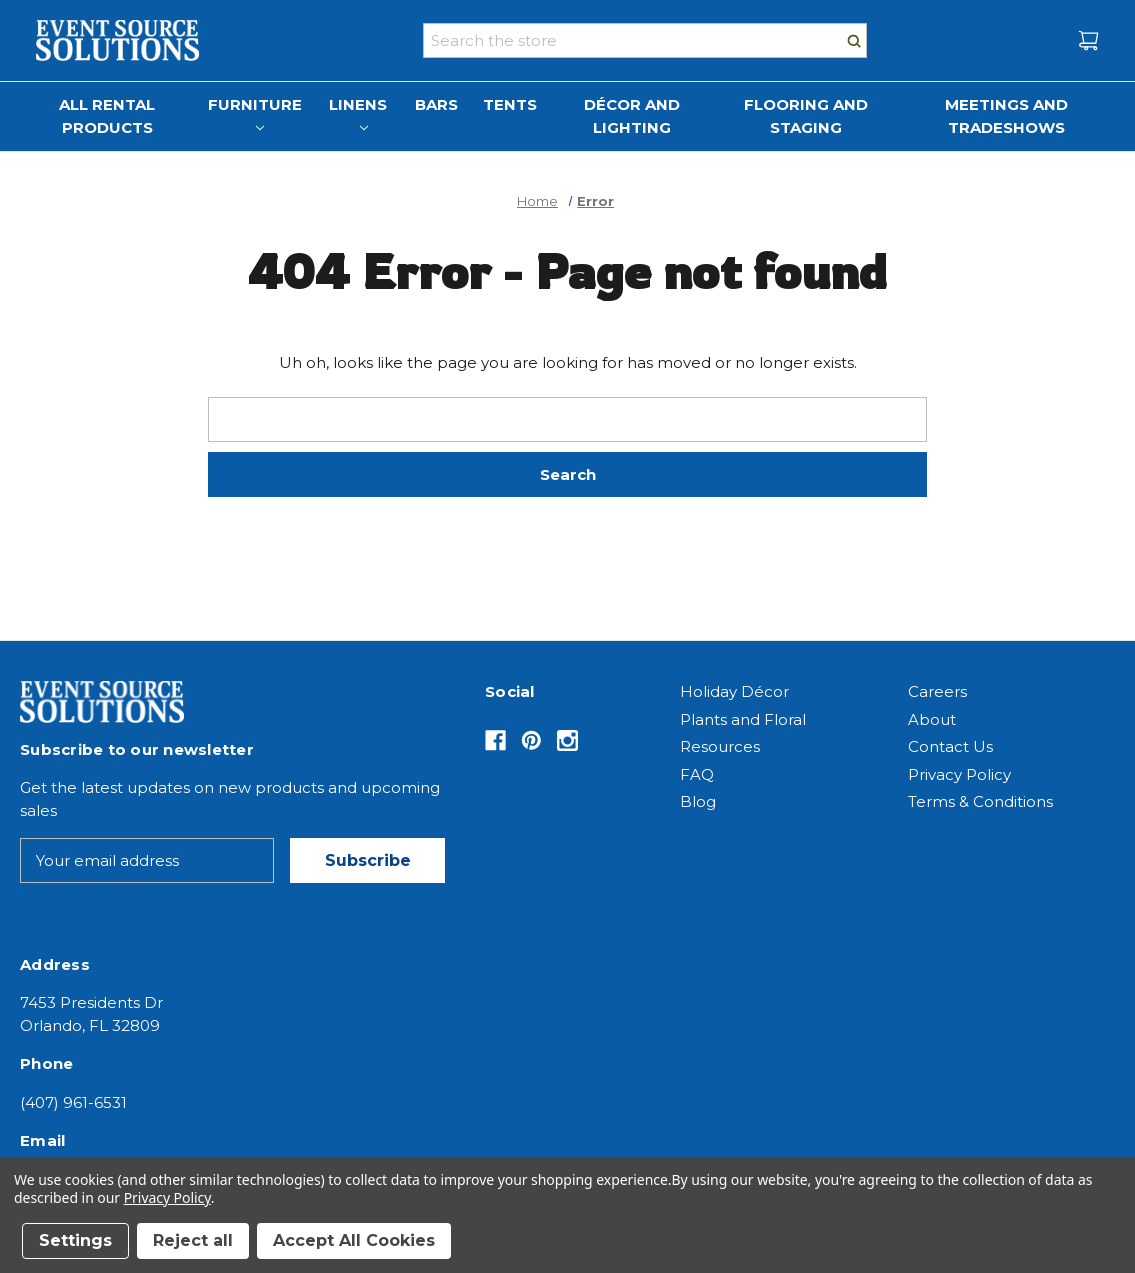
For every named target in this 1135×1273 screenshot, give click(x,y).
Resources (720, 746)
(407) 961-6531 (73, 1102)
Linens (358, 113)
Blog (698, 801)
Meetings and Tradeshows (1006, 116)
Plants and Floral (743, 719)
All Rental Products (107, 116)
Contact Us (950, 746)
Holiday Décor (734, 691)
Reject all (193, 1240)
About (932, 719)
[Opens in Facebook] (495, 740)
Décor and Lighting (632, 116)
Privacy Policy (959, 774)
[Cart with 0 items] (1088, 40)
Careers (937, 691)
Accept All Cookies (354, 1240)
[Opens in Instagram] (567, 740)
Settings (75, 1240)
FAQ (697, 774)
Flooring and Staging (806, 116)
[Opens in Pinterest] (531, 740)
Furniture (255, 113)
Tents (510, 104)
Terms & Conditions (980, 801)
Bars (436, 104)
